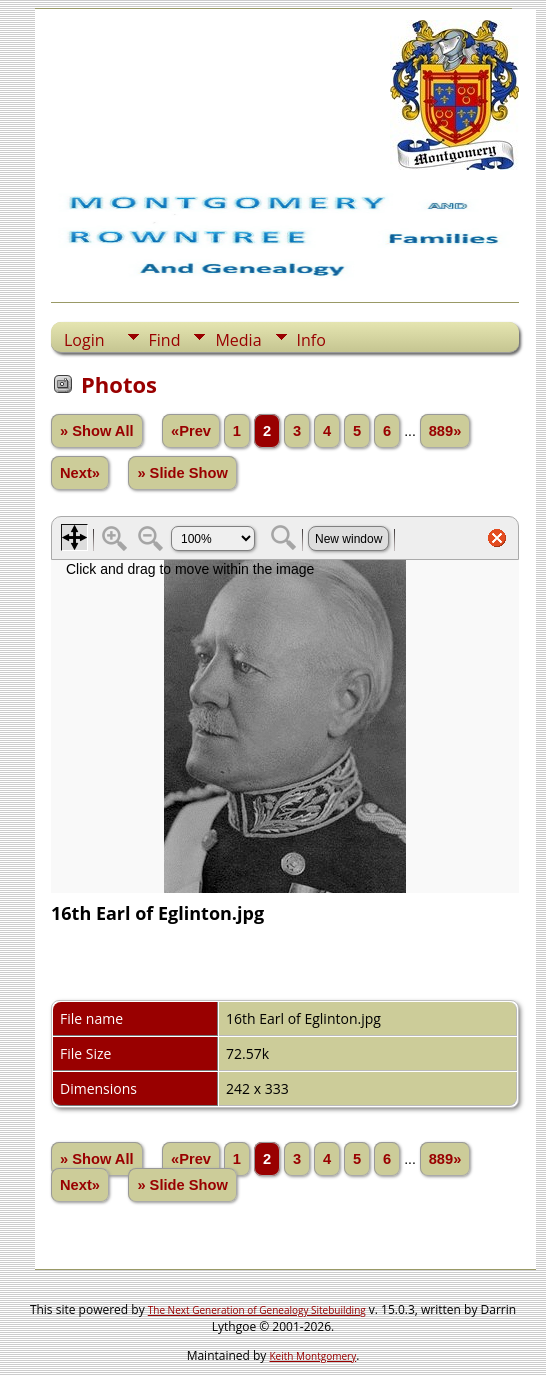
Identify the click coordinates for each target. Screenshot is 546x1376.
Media (238, 340)
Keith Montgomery (313, 1356)
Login (84, 340)
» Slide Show (182, 473)
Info (311, 340)
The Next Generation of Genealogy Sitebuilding (257, 1310)
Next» (80, 473)
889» (445, 431)
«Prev (191, 431)
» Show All (97, 431)
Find (165, 340)
